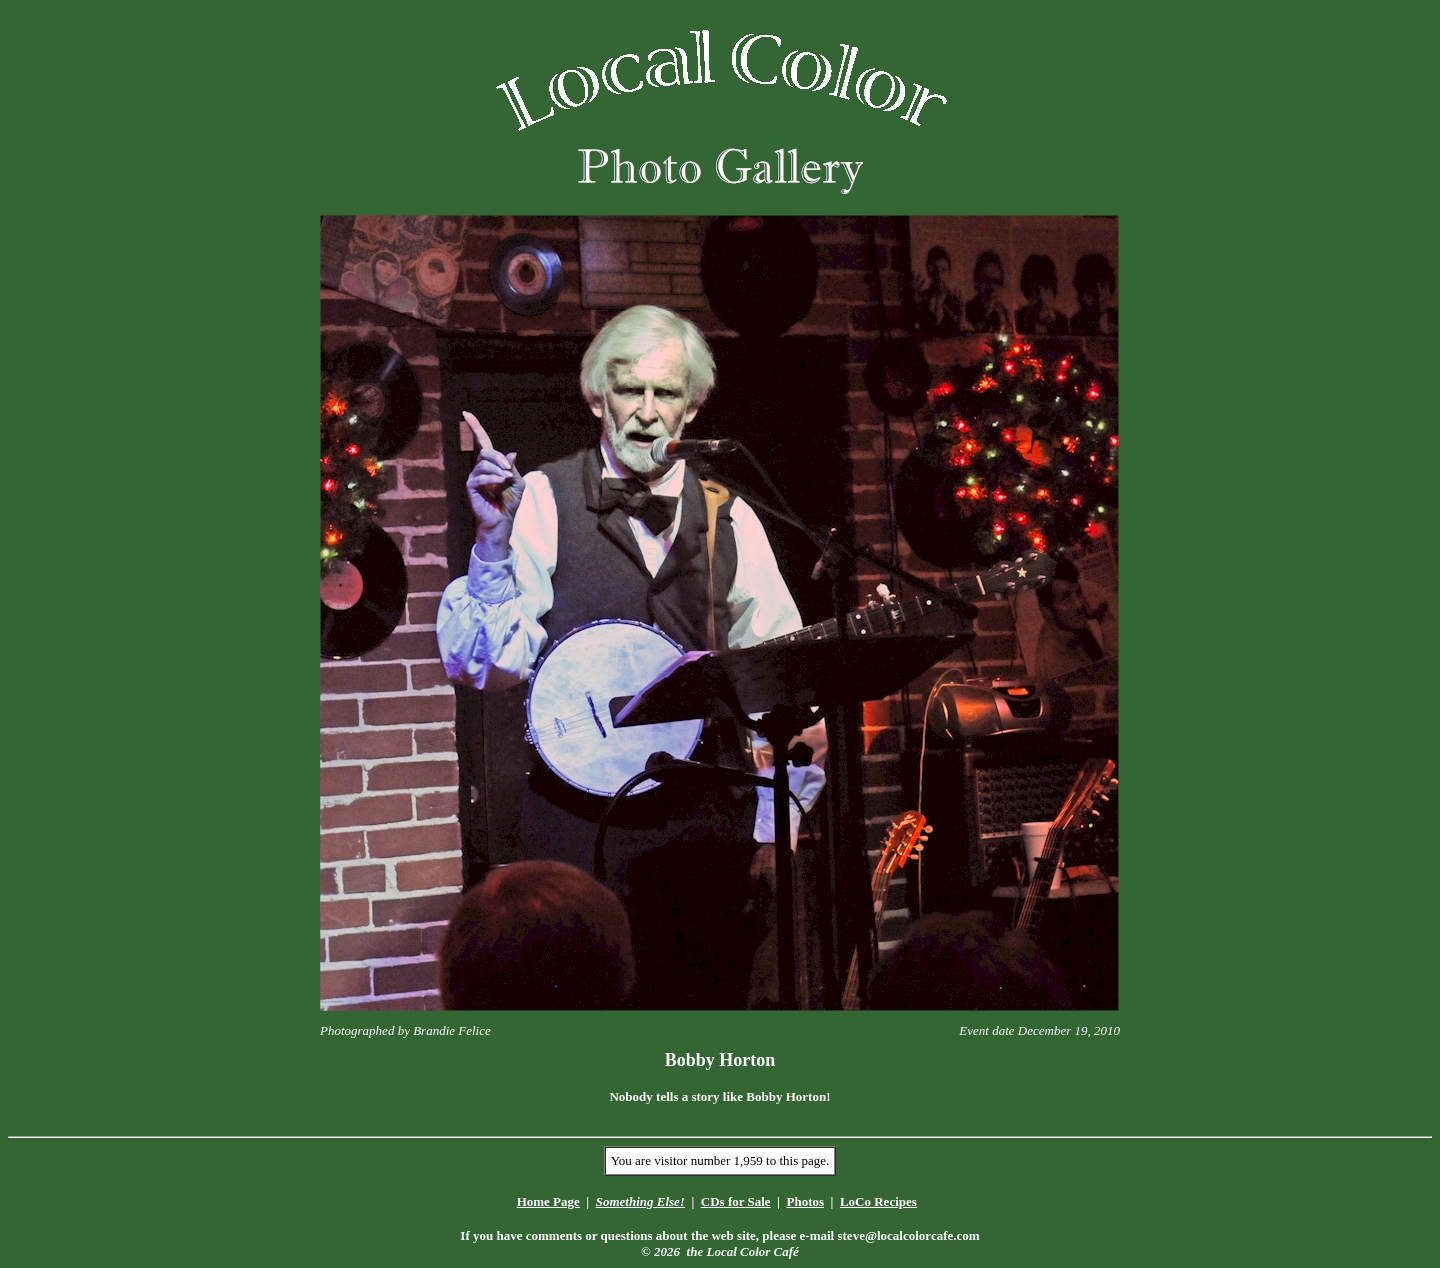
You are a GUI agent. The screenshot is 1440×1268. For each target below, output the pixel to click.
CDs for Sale (736, 1201)
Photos (805, 1201)
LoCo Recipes (878, 1201)
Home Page (548, 1201)
